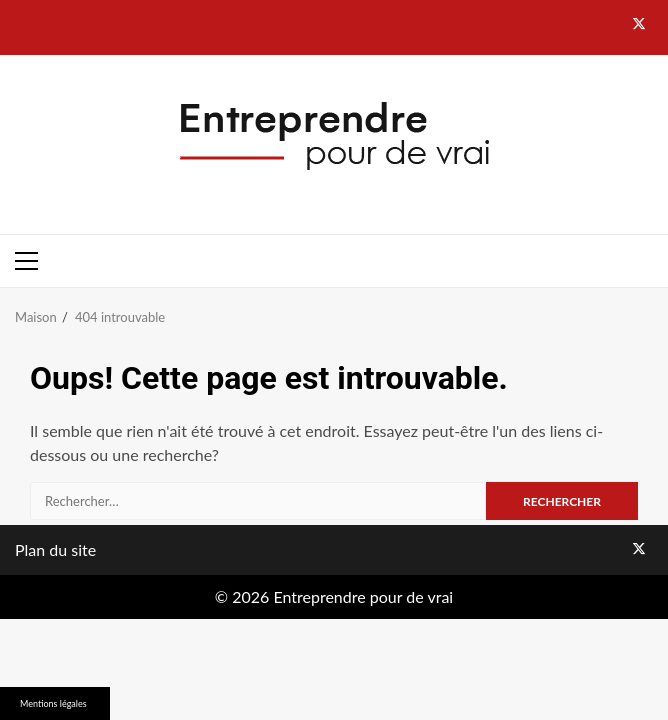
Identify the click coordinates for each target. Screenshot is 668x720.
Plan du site (55, 549)
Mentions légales (53, 703)
